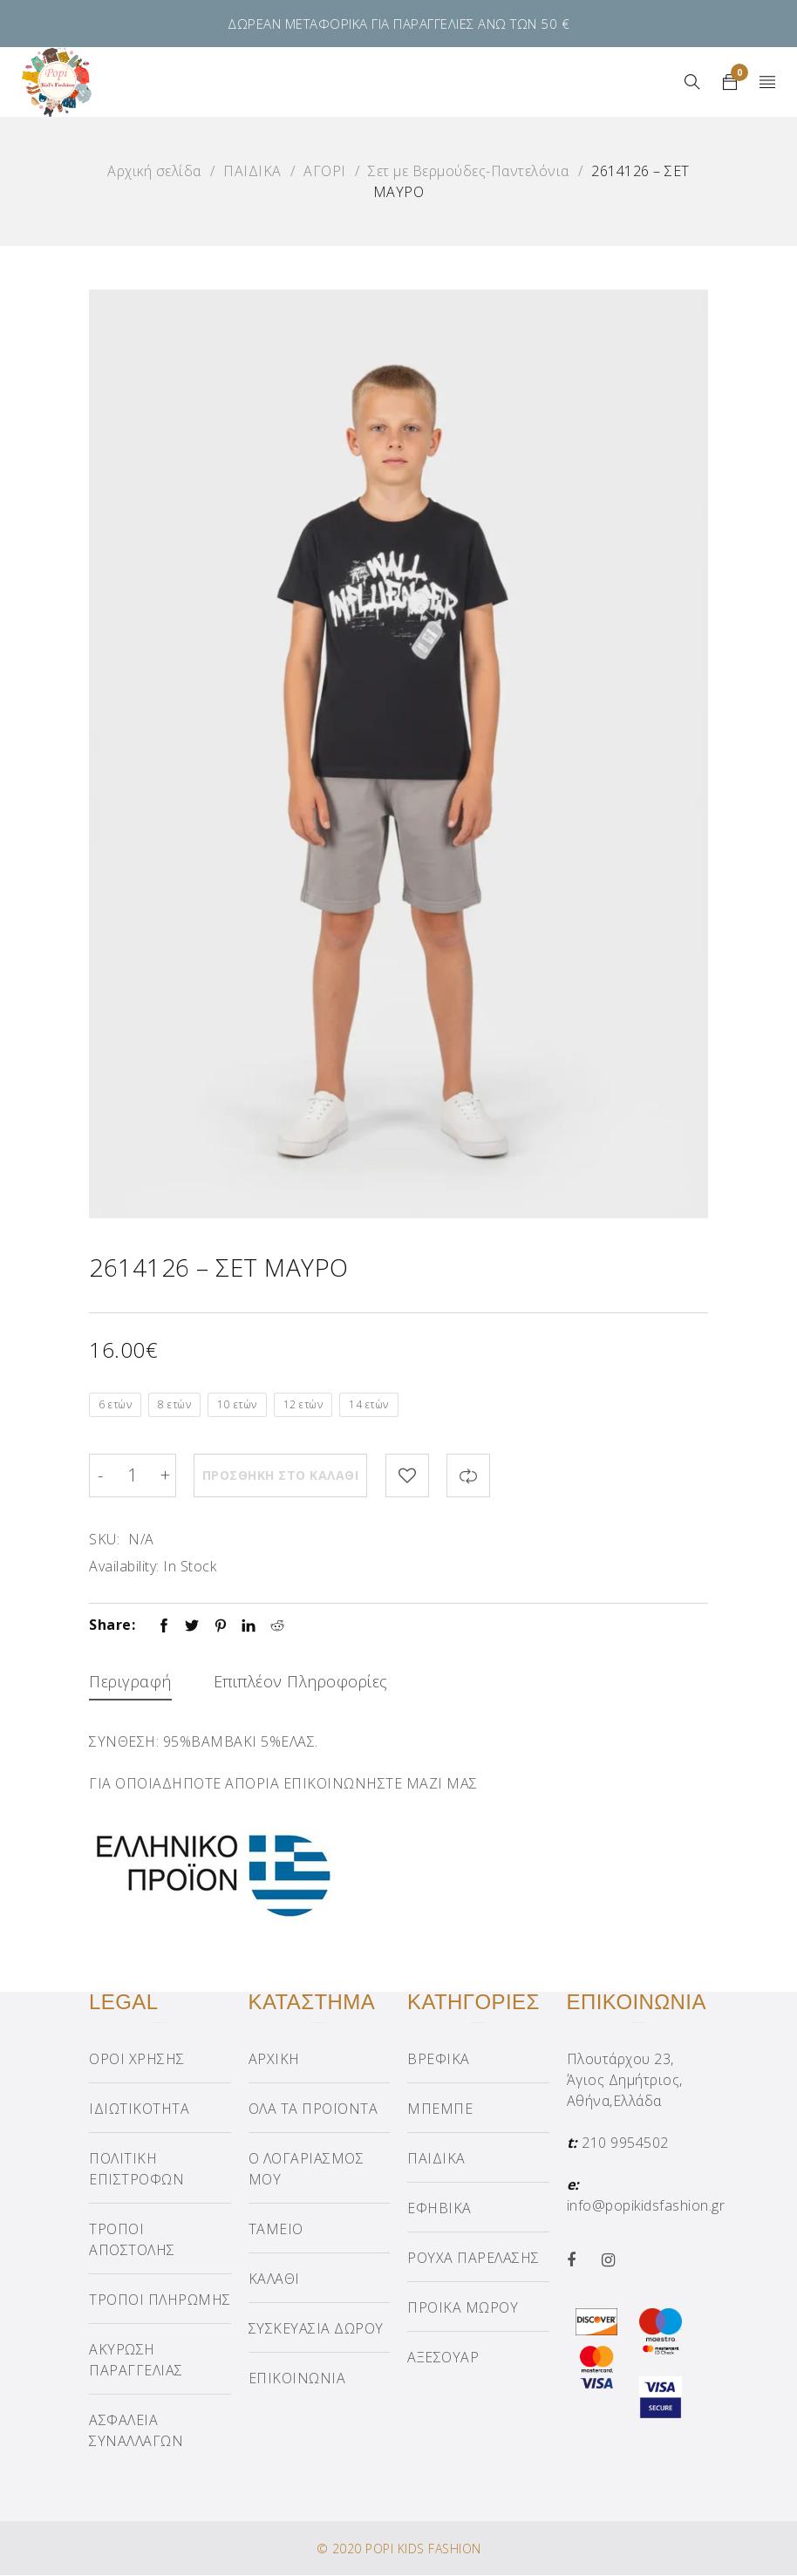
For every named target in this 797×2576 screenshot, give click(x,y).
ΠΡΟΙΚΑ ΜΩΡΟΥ (462, 2308)
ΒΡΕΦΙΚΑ (438, 2059)
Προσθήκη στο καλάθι (280, 1475)
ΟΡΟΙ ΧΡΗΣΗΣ (137, 2059)
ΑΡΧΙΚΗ (274, 2059)
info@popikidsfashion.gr (646, 2206)
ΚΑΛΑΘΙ (274, 2279)
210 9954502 (625, 2143)
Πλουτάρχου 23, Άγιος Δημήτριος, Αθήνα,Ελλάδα (625, 2080)
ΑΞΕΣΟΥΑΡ (443, 2358)
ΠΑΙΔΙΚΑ (252, 171)
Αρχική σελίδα (154, 171)
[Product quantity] (132, 1475)
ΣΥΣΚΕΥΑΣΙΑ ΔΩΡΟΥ (316, 2329)
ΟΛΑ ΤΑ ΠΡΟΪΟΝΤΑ (313, 2109)
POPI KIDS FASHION (423, 2549)
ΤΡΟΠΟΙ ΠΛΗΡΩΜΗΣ (160, 2300)
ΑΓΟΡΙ (324, 171)
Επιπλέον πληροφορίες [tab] (301, 1681)
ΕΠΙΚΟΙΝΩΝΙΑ (297, 2379)
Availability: (124, 1566)
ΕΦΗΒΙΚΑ (439, 2208)
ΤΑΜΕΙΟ (276, 2229)
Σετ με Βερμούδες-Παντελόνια (468, 171)
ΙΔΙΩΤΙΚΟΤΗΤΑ (139, 2109)
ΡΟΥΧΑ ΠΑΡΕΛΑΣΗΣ (473, 2258)
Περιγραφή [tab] (130, 1681)
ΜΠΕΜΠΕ (440, 2109)
